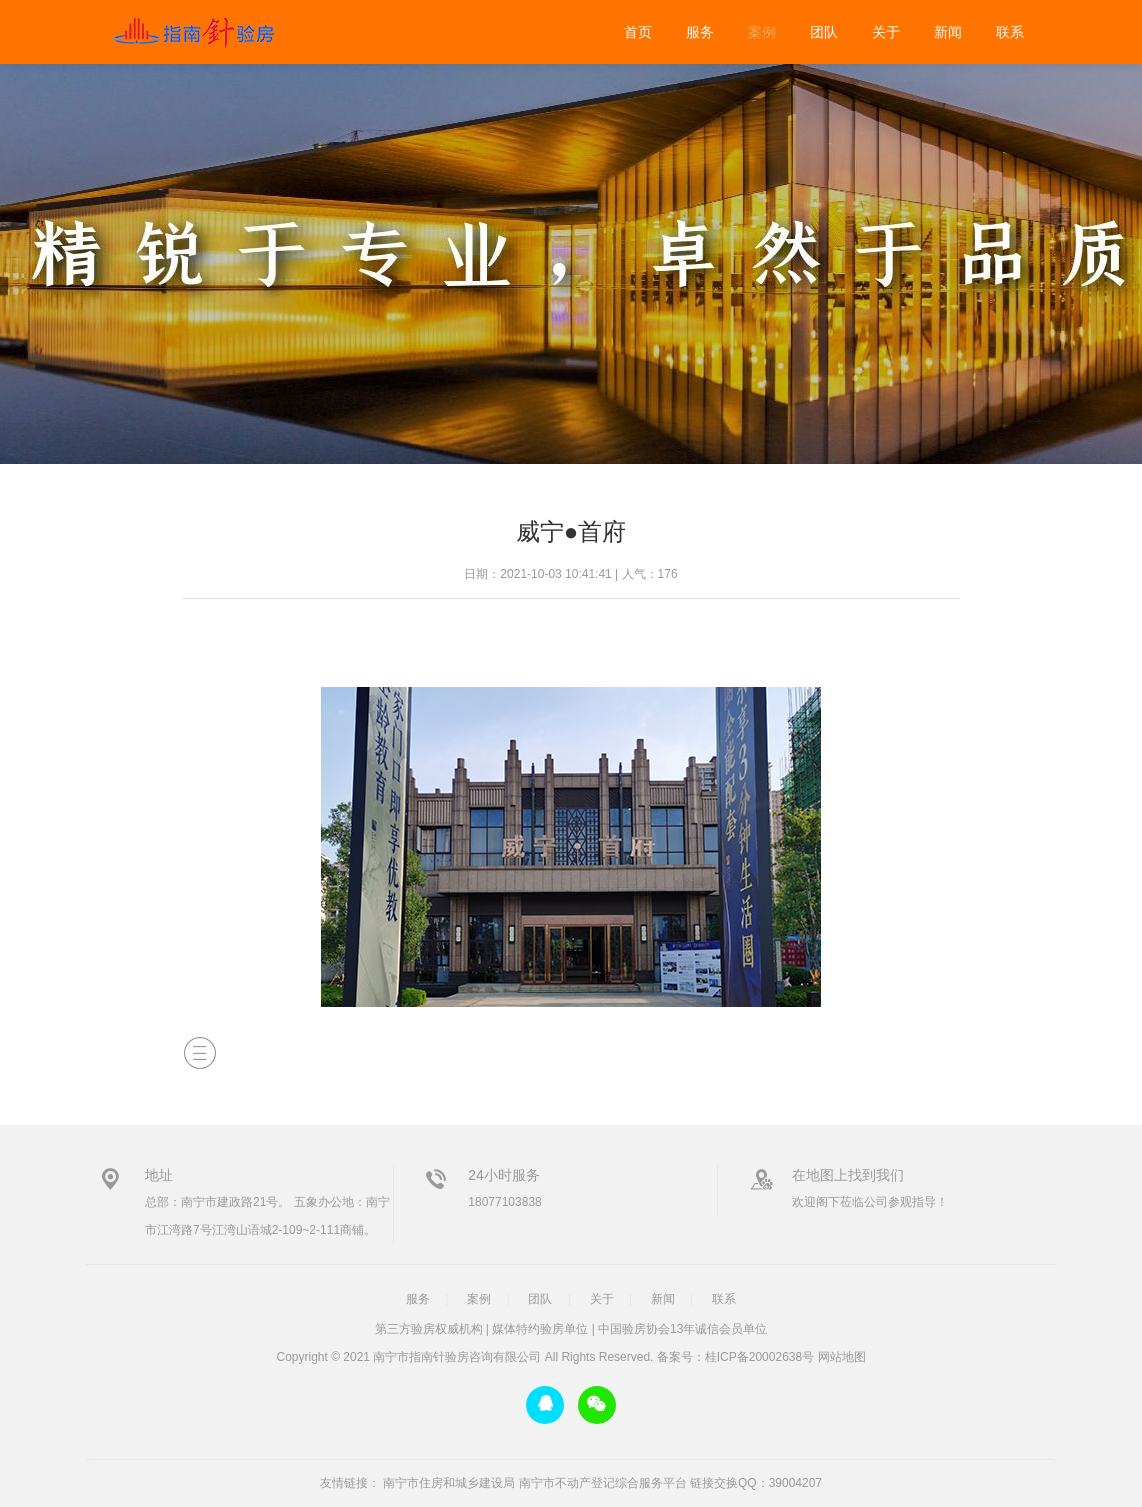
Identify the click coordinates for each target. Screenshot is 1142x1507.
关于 (886, 32)
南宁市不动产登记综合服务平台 (603, 1483)
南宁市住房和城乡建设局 (449, 1483)
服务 (700, 32)
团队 (824, 32)
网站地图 (842, 1357)
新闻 (948, 32)
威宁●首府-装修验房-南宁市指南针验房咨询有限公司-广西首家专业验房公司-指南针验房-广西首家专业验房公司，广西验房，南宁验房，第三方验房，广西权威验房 (192, 32)
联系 (1010, 32)
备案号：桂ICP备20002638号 (735, 1357)
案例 (762, 32)
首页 (638, 32)
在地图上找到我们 (848, 1175)
